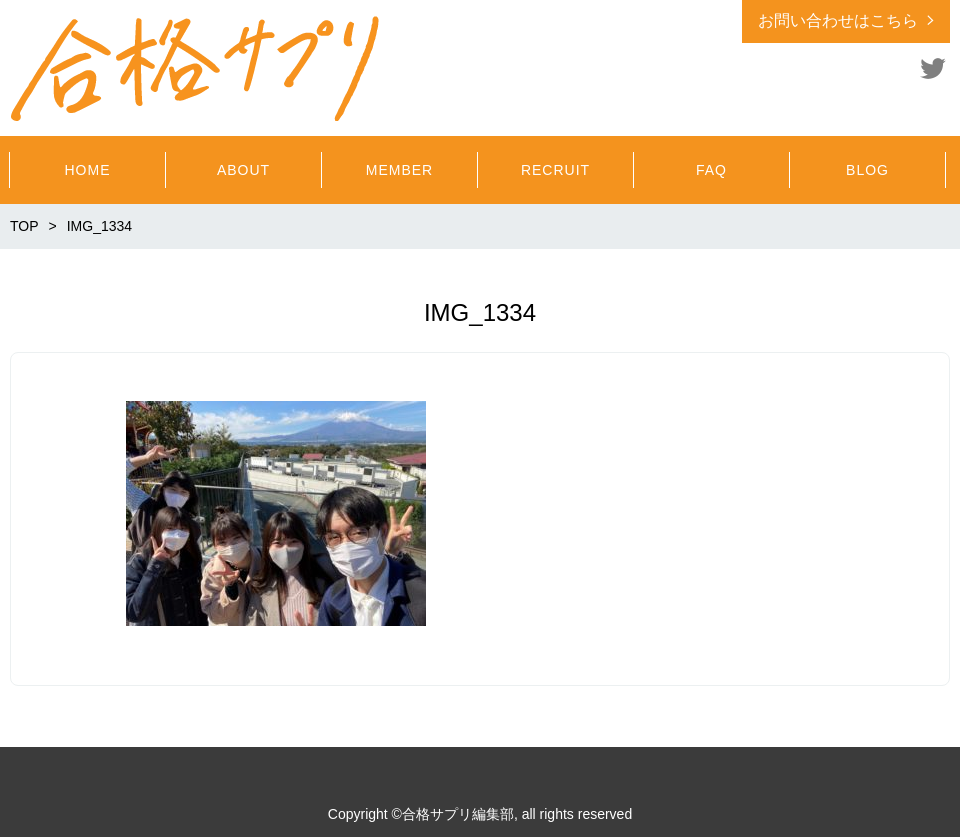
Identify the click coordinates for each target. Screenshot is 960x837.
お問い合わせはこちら (838, 20)
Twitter (933, 68)
